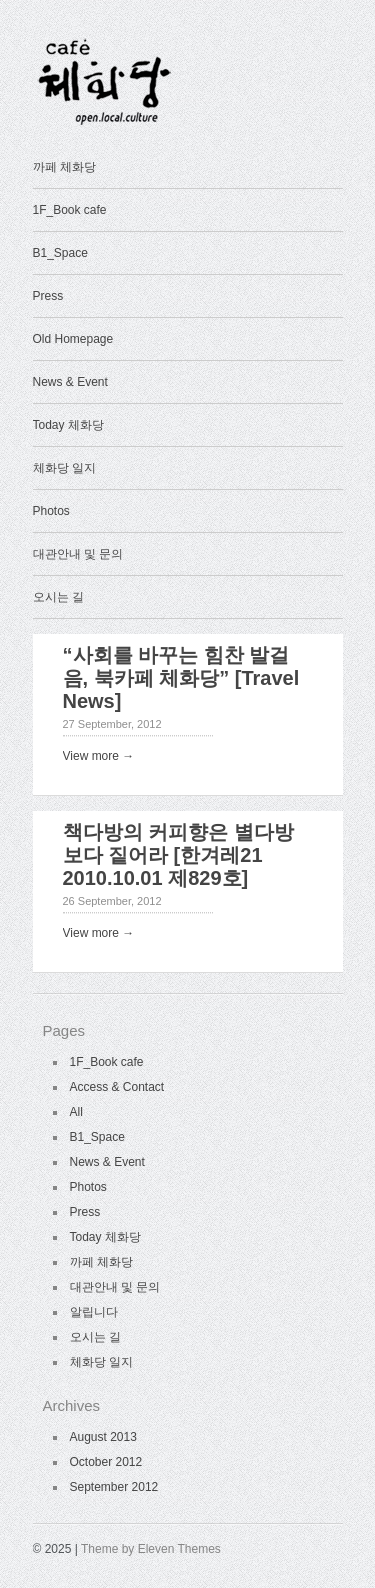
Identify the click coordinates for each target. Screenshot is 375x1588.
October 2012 (106, 1462)
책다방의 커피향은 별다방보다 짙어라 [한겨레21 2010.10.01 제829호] (178, 855)
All (76, 1112)
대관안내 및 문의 (78, 554)
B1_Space (60, 253)
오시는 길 (58, 597)
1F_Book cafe (70, 210)
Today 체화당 (68, 425)
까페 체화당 (64, 167)
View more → (99, 756)
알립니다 (94, 1312)
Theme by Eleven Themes (151, 1549)
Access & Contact (117, 1087)
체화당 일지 (64, 468)
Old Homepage (73, 339)
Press (48, 296)
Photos (51, 511)
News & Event (70, 382)
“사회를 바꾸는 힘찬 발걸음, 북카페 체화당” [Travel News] (181, 678)
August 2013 (103, 1437)
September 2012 (114, 1487)
